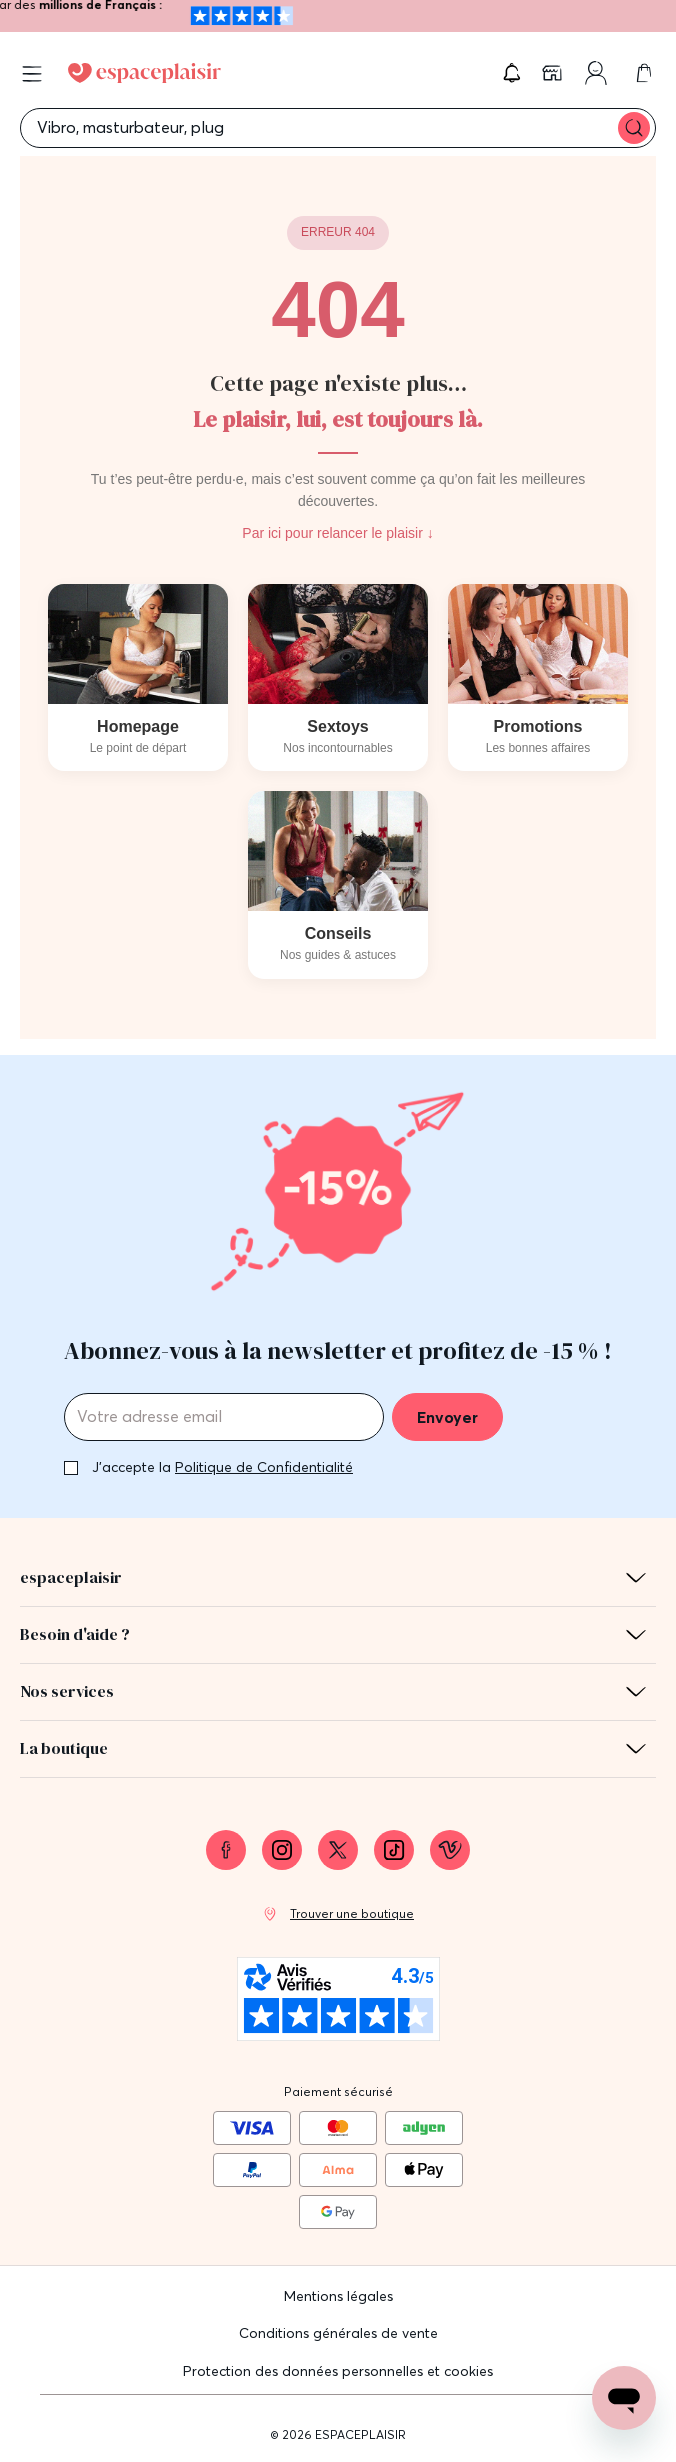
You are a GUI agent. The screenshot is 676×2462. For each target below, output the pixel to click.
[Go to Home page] (144, 73)
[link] (554, 73)
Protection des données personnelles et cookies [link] (338, 2371)
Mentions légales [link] (338, 2296)
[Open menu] (32, 74)
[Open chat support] (624, 2398)
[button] (512, 73)
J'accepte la (222, 1467)
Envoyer (447, 1417)
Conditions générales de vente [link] (338, 2333)
